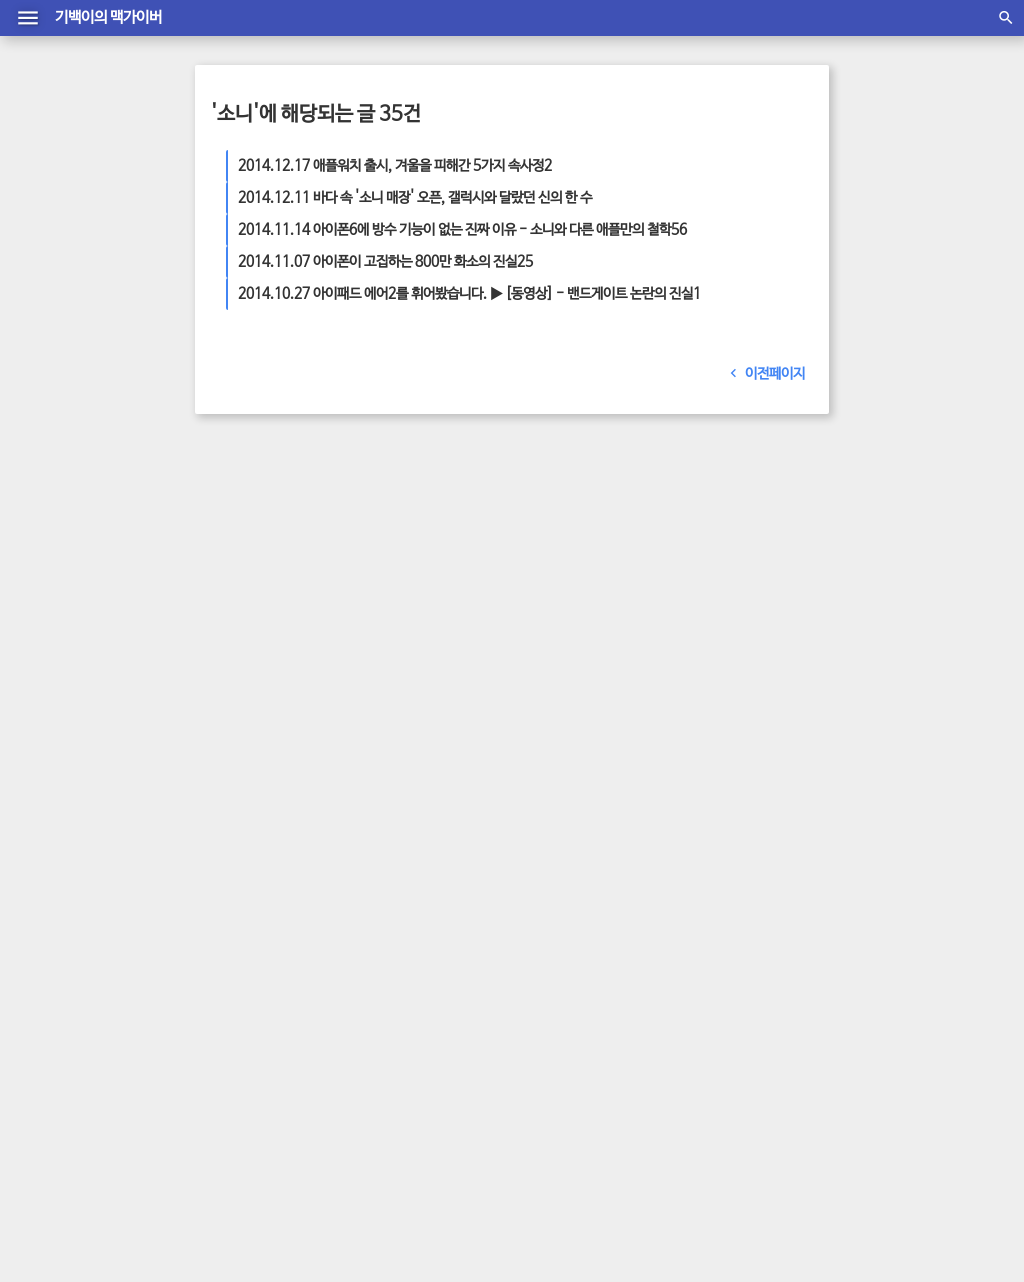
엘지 (701, 587)
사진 (690, 567)
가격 (597, 567)
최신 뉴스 (660, 587)
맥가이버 (629, 627)
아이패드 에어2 (689, 647)
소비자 (576, 667)
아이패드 (737, 607)
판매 (543, 667)
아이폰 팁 (681, 627)
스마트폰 (756, 567)
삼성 (620, 587)
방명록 (466, 1170)
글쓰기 (558, 1170)
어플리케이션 (752, 587)
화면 (717, 567)
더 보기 (249, 643)
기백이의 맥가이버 (108, 18)
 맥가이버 (408, 1190)
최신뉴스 (788, 607)
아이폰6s (684, 607)
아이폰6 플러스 (614, 607)
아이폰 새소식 (771, 647)
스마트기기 (576, 647)
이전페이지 (763, 374)
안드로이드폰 (746, 627)
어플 (543, 627)
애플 (624, 567)
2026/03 (673, 863)
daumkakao (607, 1190)
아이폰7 (580, 627)
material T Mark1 (505, 1210)
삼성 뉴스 (579, 587)
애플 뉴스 (556, 567)
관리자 (512, 1170)
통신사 (657, 567)
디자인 (627, 647)
